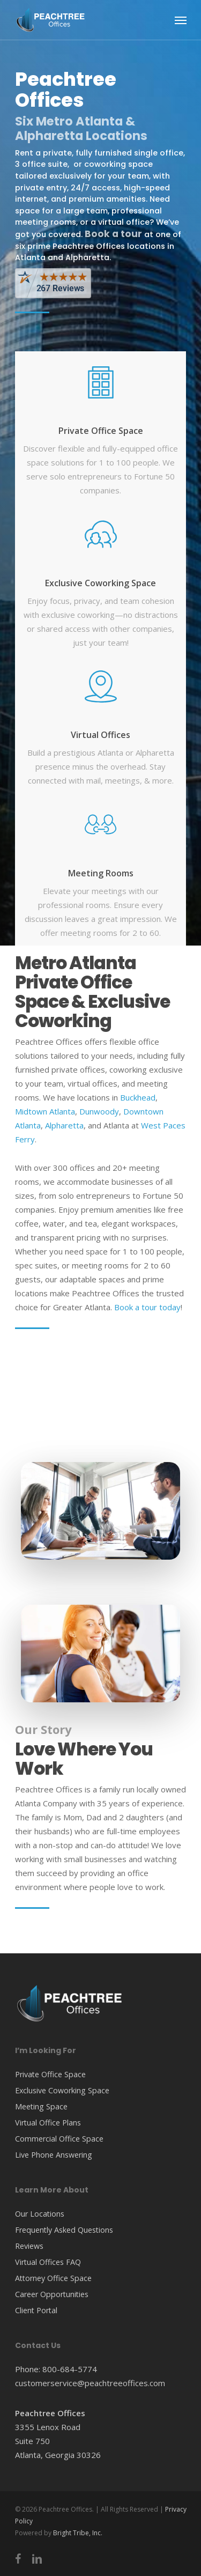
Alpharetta (64, 1125)
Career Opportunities (51, 2294)
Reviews (29, 2246)
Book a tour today (147, 1307)
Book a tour (114, 233)
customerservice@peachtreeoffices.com (90, 2383)
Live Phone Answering (53, 2155)
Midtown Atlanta (45, 1111)
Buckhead (137, 1097)
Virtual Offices (100, 735)
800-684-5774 (69, 2369)
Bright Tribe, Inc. (77, 2532)
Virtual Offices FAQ (48, 2262)
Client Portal (36, 2310)
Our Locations (39, 2214)
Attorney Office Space (53, 2278)
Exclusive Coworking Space (100, 583)
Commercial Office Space (59, 2139)
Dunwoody (99, 1111)
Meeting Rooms (100, 873)
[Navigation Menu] (181, 19)
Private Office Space (100, 431)
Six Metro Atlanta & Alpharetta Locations (81, 128)
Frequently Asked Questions (64, 2230)
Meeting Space (41, 2106)
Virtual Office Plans (48, 2122)
